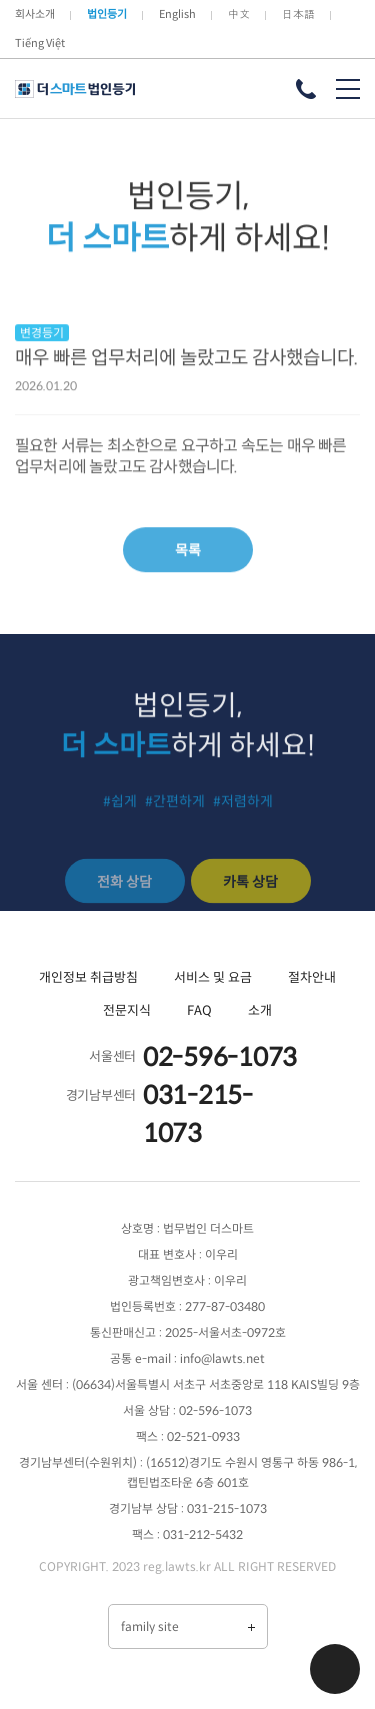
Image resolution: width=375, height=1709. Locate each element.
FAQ (199, 1010)
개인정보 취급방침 (88, 977)
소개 (260, 1010)
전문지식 (127, 1010)
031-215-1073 (198, 1114)
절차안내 (312, 977)
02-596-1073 (220, 1057)
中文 (239, 14)
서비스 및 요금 (213, 977)
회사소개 (35, 14)
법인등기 (107, 14)
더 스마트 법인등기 (75, 89)
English (177, 14)
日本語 (298, 14)
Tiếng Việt (40, 43)
